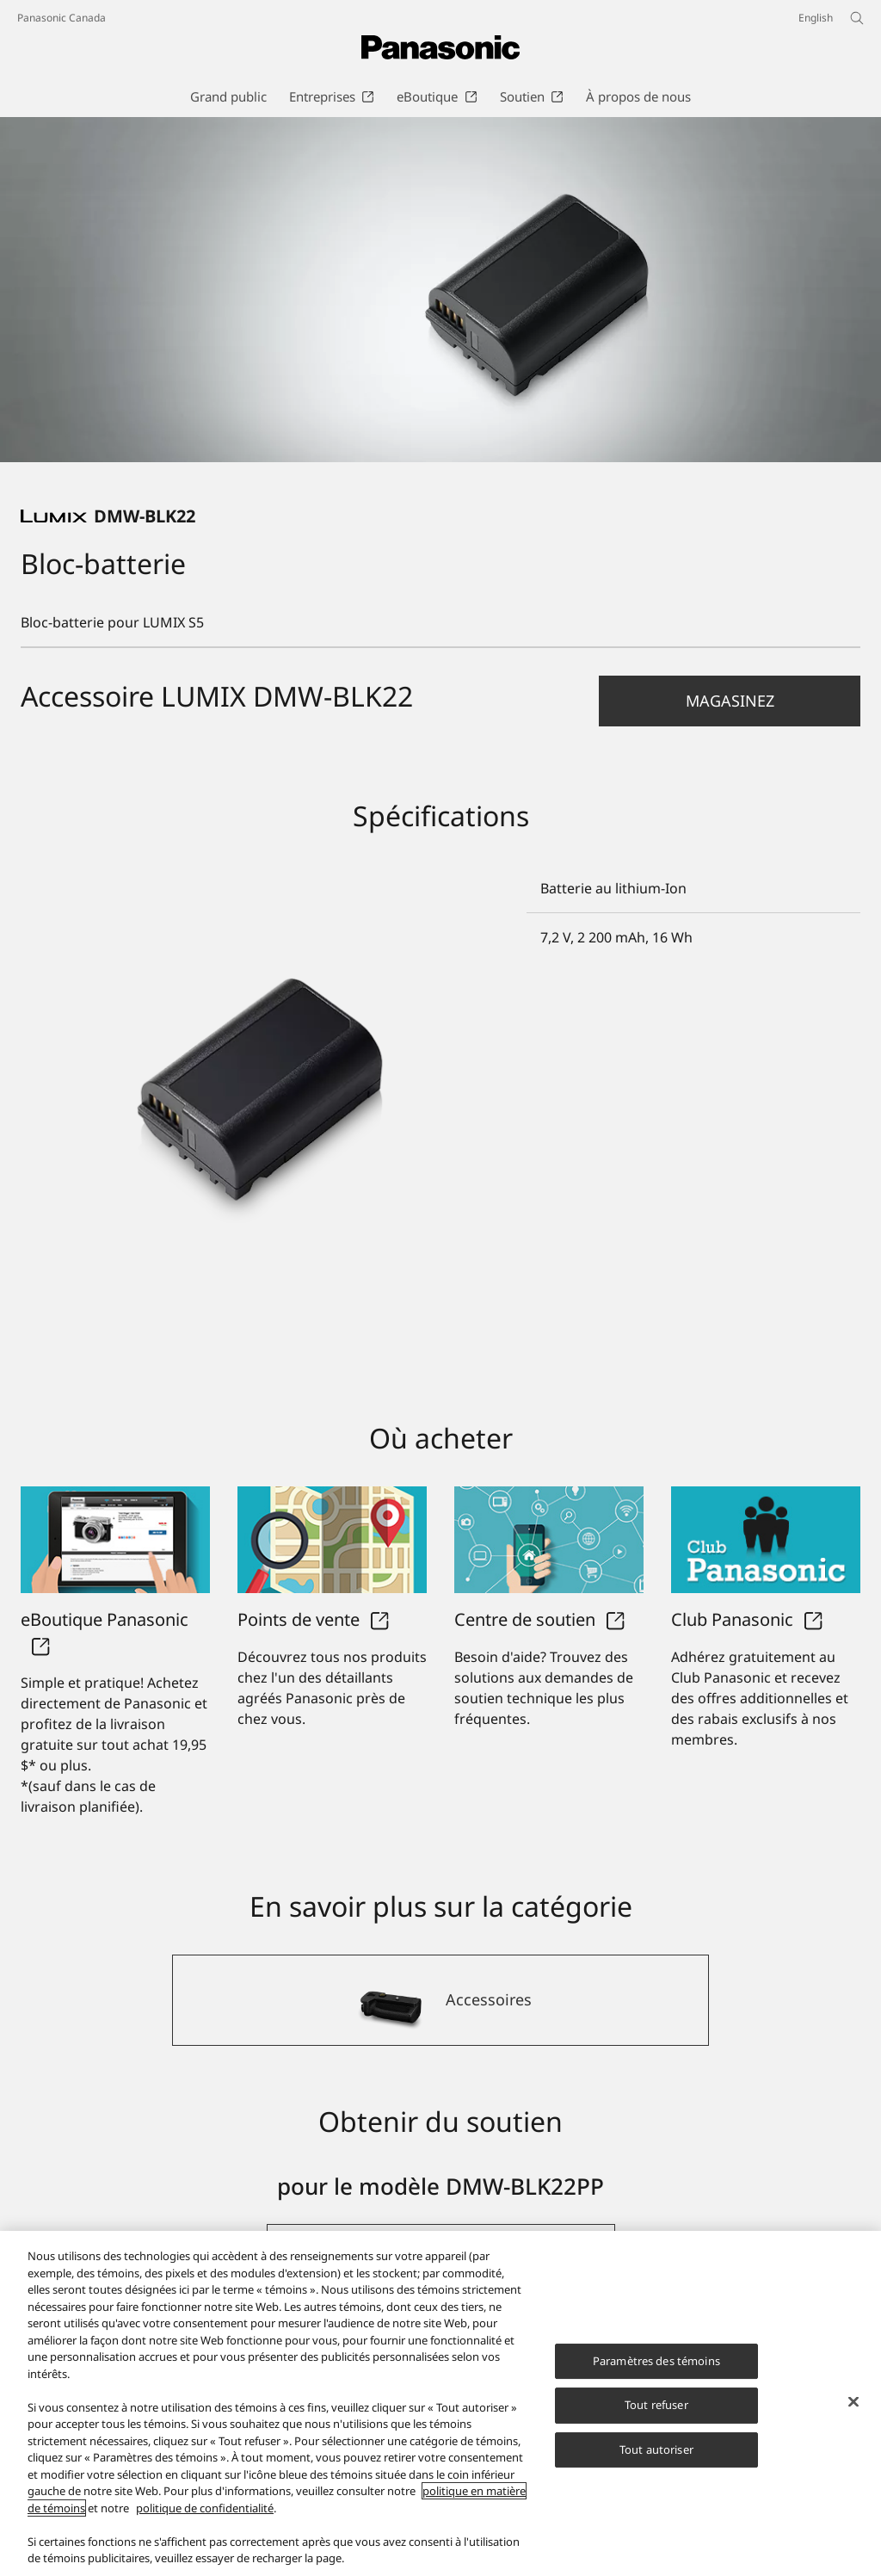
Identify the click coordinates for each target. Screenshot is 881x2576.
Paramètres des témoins (656, 2361)
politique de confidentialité (205, 2508)
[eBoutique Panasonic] (115, 1539)
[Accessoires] (440, 2000)
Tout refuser (656, 2404)
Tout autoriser (656, 2449)
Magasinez (730, 700)
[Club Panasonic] (765, 1539)
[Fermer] (853, 2401)
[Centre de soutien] (549, 1539)
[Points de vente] (332, 1539)
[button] (729, 701)
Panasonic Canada (61, 17)
